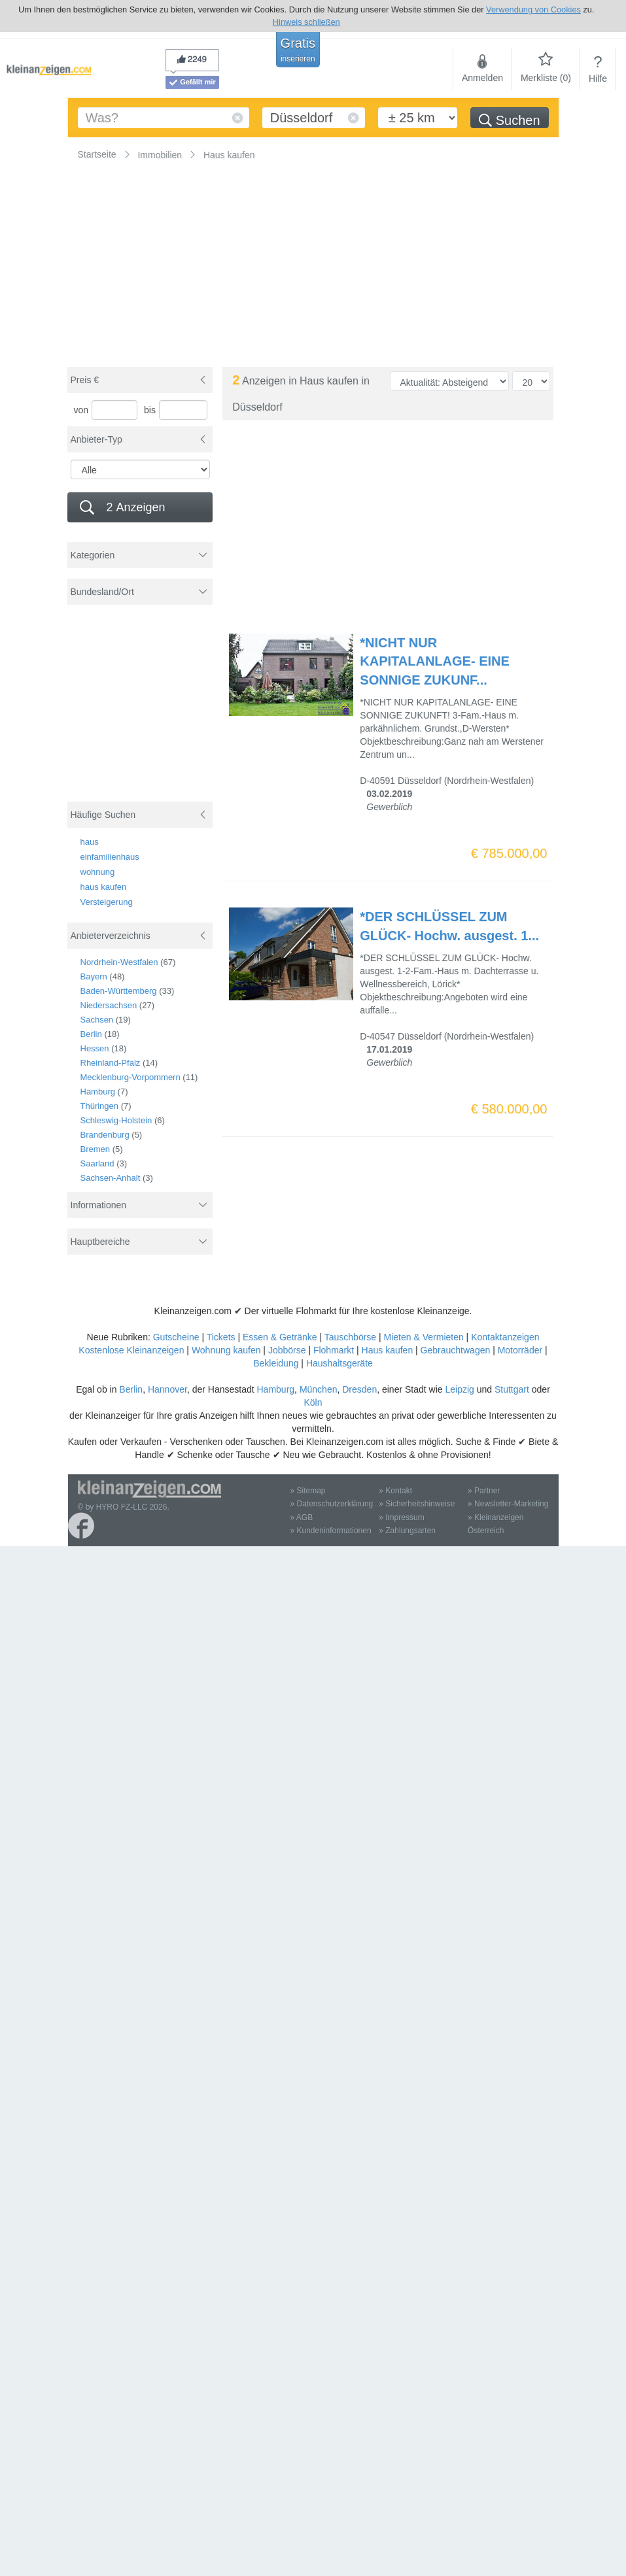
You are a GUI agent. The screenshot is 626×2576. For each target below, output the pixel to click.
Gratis (298, 49)
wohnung (97, 872)
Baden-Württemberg (118, 991)
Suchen (509, 120)
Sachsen (97, 1020)
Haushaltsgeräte (339, 1363)
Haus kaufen (387, 1350)
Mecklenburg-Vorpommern (130, 1077)
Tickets (221, 1337)
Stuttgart (512, 1389)
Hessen (94, 1048)
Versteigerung (106, 902)
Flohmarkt (333, 1350)
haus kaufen (103, 887)
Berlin (91, 1034)
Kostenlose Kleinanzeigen (131, 1350)
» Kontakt (395, 1490)
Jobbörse (287, 1350)
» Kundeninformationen (331, 1530)
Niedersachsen (108, 1005)
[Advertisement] (141, 710)
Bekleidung (275, 1363)
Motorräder (520, 1350)
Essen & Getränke (280, 1337)
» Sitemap (308, 1490)
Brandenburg (105, 1135)
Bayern (93, 976)
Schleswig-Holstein (116, 1120)
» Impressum (401, 1517)
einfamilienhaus (109, 857)
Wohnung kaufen (226, 1350)
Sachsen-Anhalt (110, 1178)
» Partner (484, 1490)
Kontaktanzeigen (505, 1337)
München (319, 1389)
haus (89, 842)
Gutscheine (176, 1337)
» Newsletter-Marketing (508, 1503)
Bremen (95, 1149)
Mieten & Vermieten (424, 1337)
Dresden (359, 1389)
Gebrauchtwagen (456, 1350)
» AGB (301, 1517)
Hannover (167, 1389)
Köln (313, 1402)
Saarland (97, 1163)
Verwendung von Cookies (533, 9)
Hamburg (97, 1091)
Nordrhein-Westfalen (119, 962)
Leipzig (459, 1389)
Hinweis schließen (306, 22)
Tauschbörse (350, 1337)
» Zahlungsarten (407, 1530)
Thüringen (99, 1106)
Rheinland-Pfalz (110, 1063)
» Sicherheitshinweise (417, 1503)
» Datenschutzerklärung (332, 1503)
